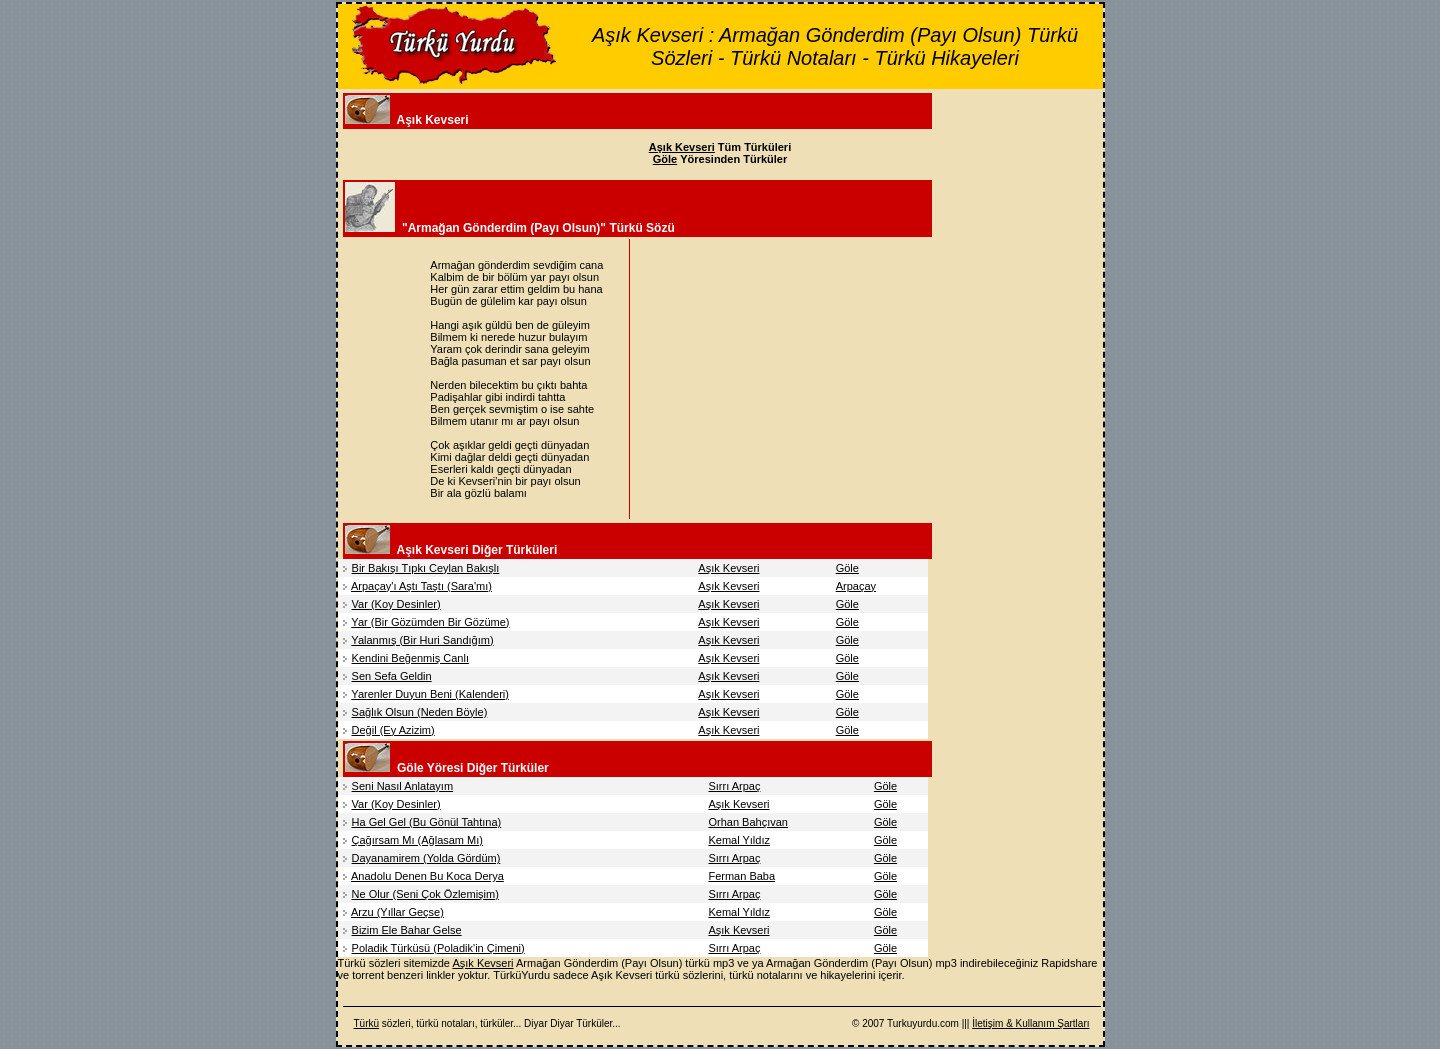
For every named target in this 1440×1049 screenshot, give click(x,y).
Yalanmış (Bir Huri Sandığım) (422, 640)
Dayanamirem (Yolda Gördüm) (426, 858)
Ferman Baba (741, 876)
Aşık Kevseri (728, 568)
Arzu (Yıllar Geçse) (397, 912)
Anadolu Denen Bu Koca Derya (427, 876)
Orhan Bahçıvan (748, 822)
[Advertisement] (803, 379)
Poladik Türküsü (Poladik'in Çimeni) (438, 948)
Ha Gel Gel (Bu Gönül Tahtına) (427, 822)
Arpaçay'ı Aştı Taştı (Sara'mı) (421, 586)
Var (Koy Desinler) (396, 604)
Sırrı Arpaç (734, 786)
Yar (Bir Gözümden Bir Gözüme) (430, 622)
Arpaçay (856, 586)
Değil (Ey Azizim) (393, 730)
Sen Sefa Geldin (392, 676)
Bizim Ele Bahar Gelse (407, 930)
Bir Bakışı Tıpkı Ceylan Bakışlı (426, 568)
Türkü (367, 1023)
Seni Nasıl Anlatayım (403, 786)
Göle (847, 568)
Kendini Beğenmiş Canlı (410, 658)
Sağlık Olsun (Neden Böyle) (420, 712)
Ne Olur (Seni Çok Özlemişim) (425, 894)
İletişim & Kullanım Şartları (1030, 1023)
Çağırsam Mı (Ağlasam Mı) (417, 840)
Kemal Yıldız (739, 840)
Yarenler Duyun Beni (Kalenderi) (430, 694)
